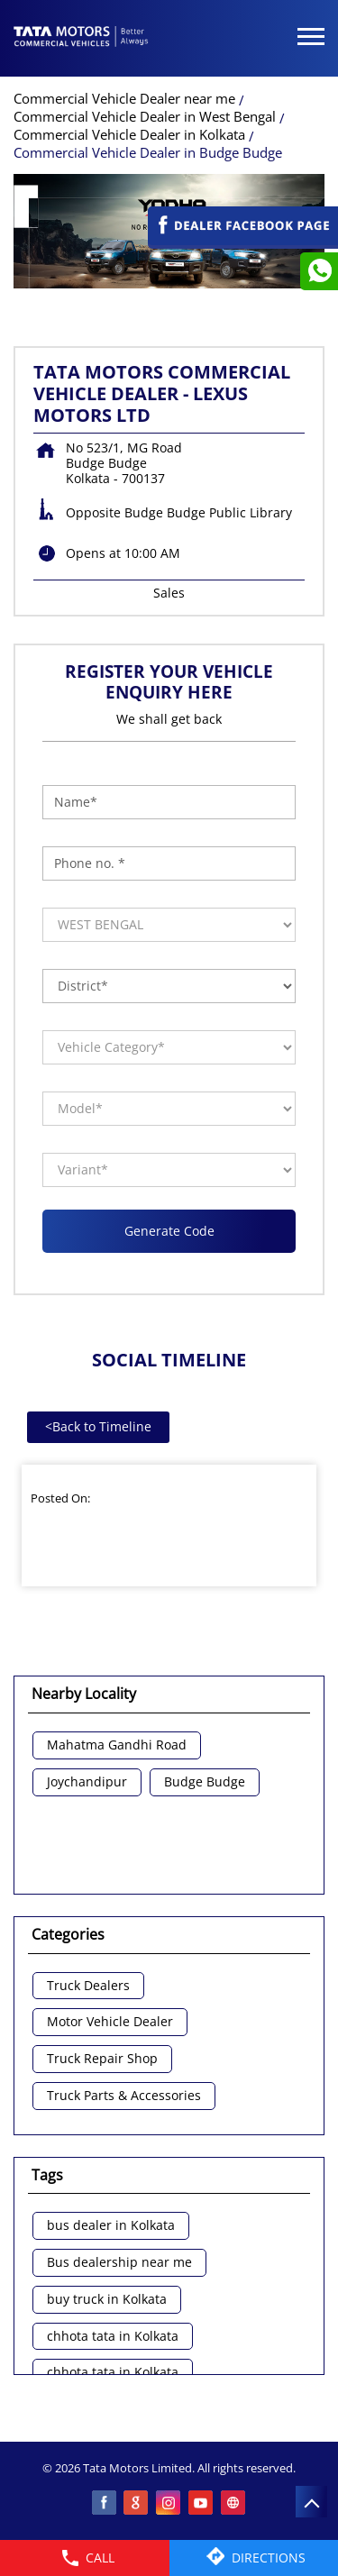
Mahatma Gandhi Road (117, 1745)
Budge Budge (204, 1782)
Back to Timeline (98, 1426)
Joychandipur (87, 1782)
